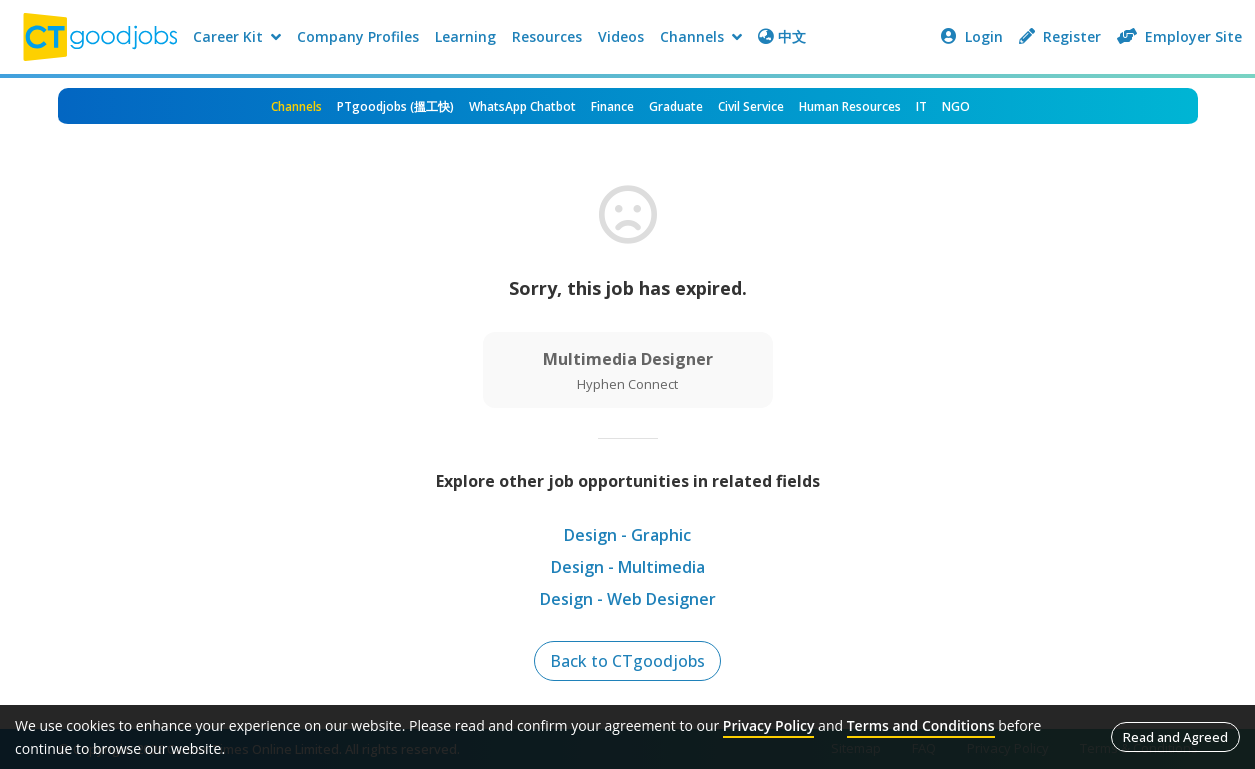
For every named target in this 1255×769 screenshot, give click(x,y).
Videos (621, 36)
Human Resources (850, 106)
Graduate (676, 106)
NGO (956, 106)
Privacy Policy (769, 725)
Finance (612, 106)
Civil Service (751, 106)
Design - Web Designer (628, 599)
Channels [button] (701, 36)
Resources (547, 36)
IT (921, 106)
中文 (782, 36)
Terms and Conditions (921, 725)
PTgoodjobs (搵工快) (395, 106)
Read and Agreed (1175, 737)
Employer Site (1179, 36)
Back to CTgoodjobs (627, 661)
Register (1060, 36)
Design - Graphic (627, 535)
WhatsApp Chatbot (522, 106)
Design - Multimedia (628, 567)
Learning (465, 36)
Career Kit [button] (237, 36)
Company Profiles (358, 36)
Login (972, 36)
